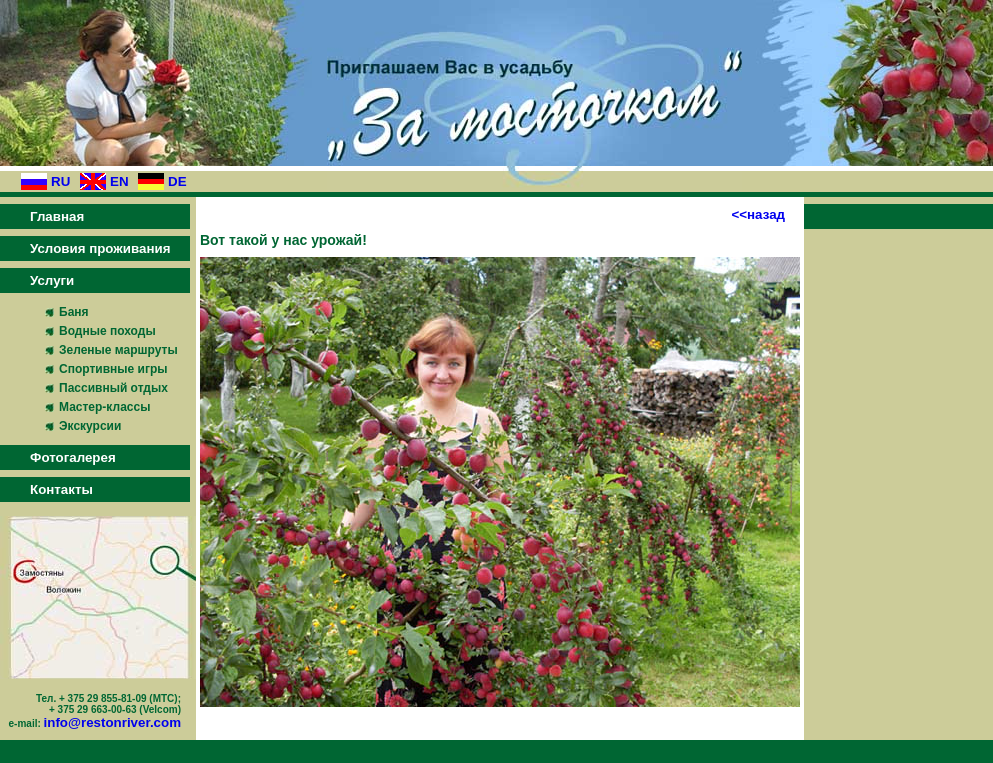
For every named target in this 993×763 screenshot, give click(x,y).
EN (119, 181)
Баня (74, 312)
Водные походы (107, 331)
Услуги (52, 280)
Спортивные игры (113, 369)
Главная (57, 216)
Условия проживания (100, 248)
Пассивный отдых (113, 388)
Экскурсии (90, 426)
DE (177, 181)
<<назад (758, 214)
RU (60, 181)
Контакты (61, 489)
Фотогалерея (73, 457)
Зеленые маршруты (118, 350)
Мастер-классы (104, 407)
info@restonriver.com (112, 722)
